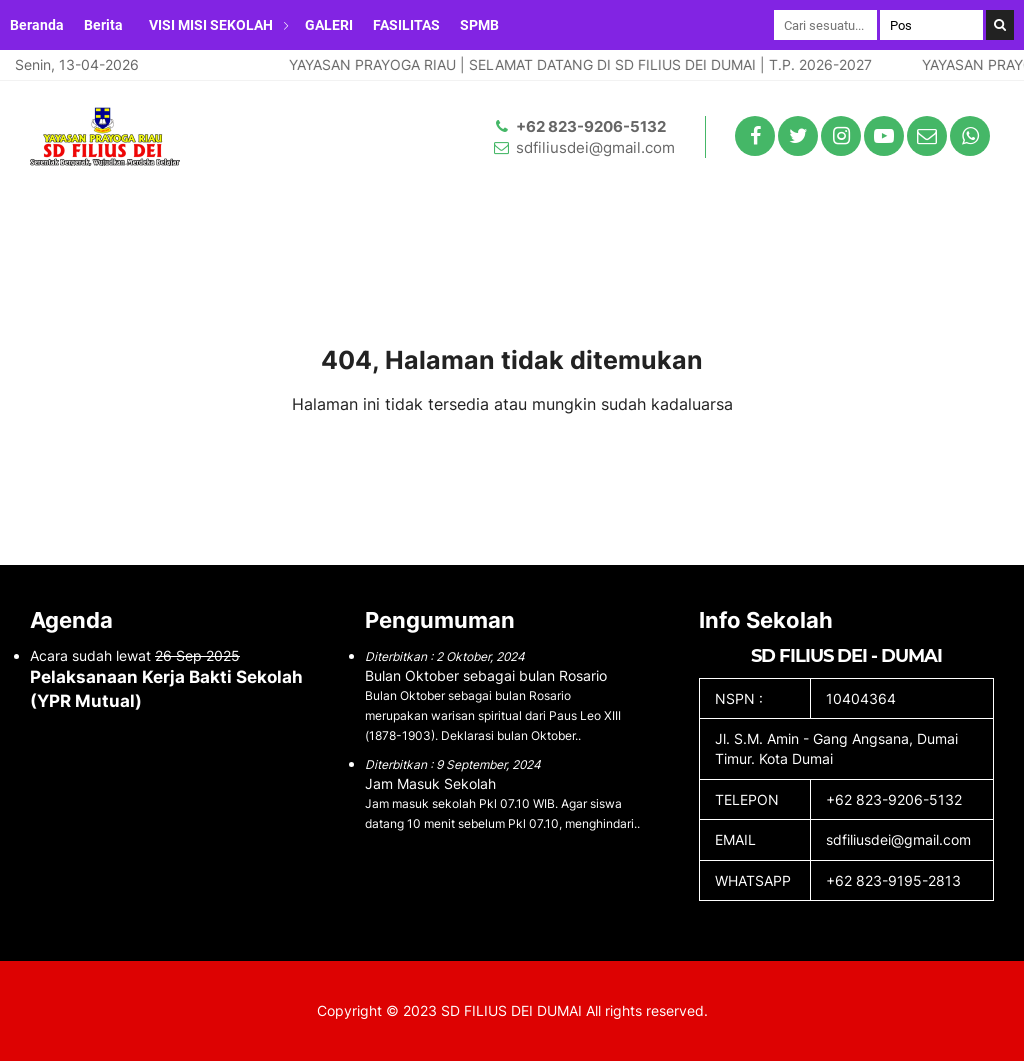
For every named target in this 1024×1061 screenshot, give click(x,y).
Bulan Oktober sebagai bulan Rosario (486, 675)
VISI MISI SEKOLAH (211, 25)
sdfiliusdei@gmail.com (595, 147)
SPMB (479, 25)
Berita (103, 25)
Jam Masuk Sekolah (430, 783)
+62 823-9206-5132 (591, 126)
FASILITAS (406, 25)
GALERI (329, 25)
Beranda (37, 25)
